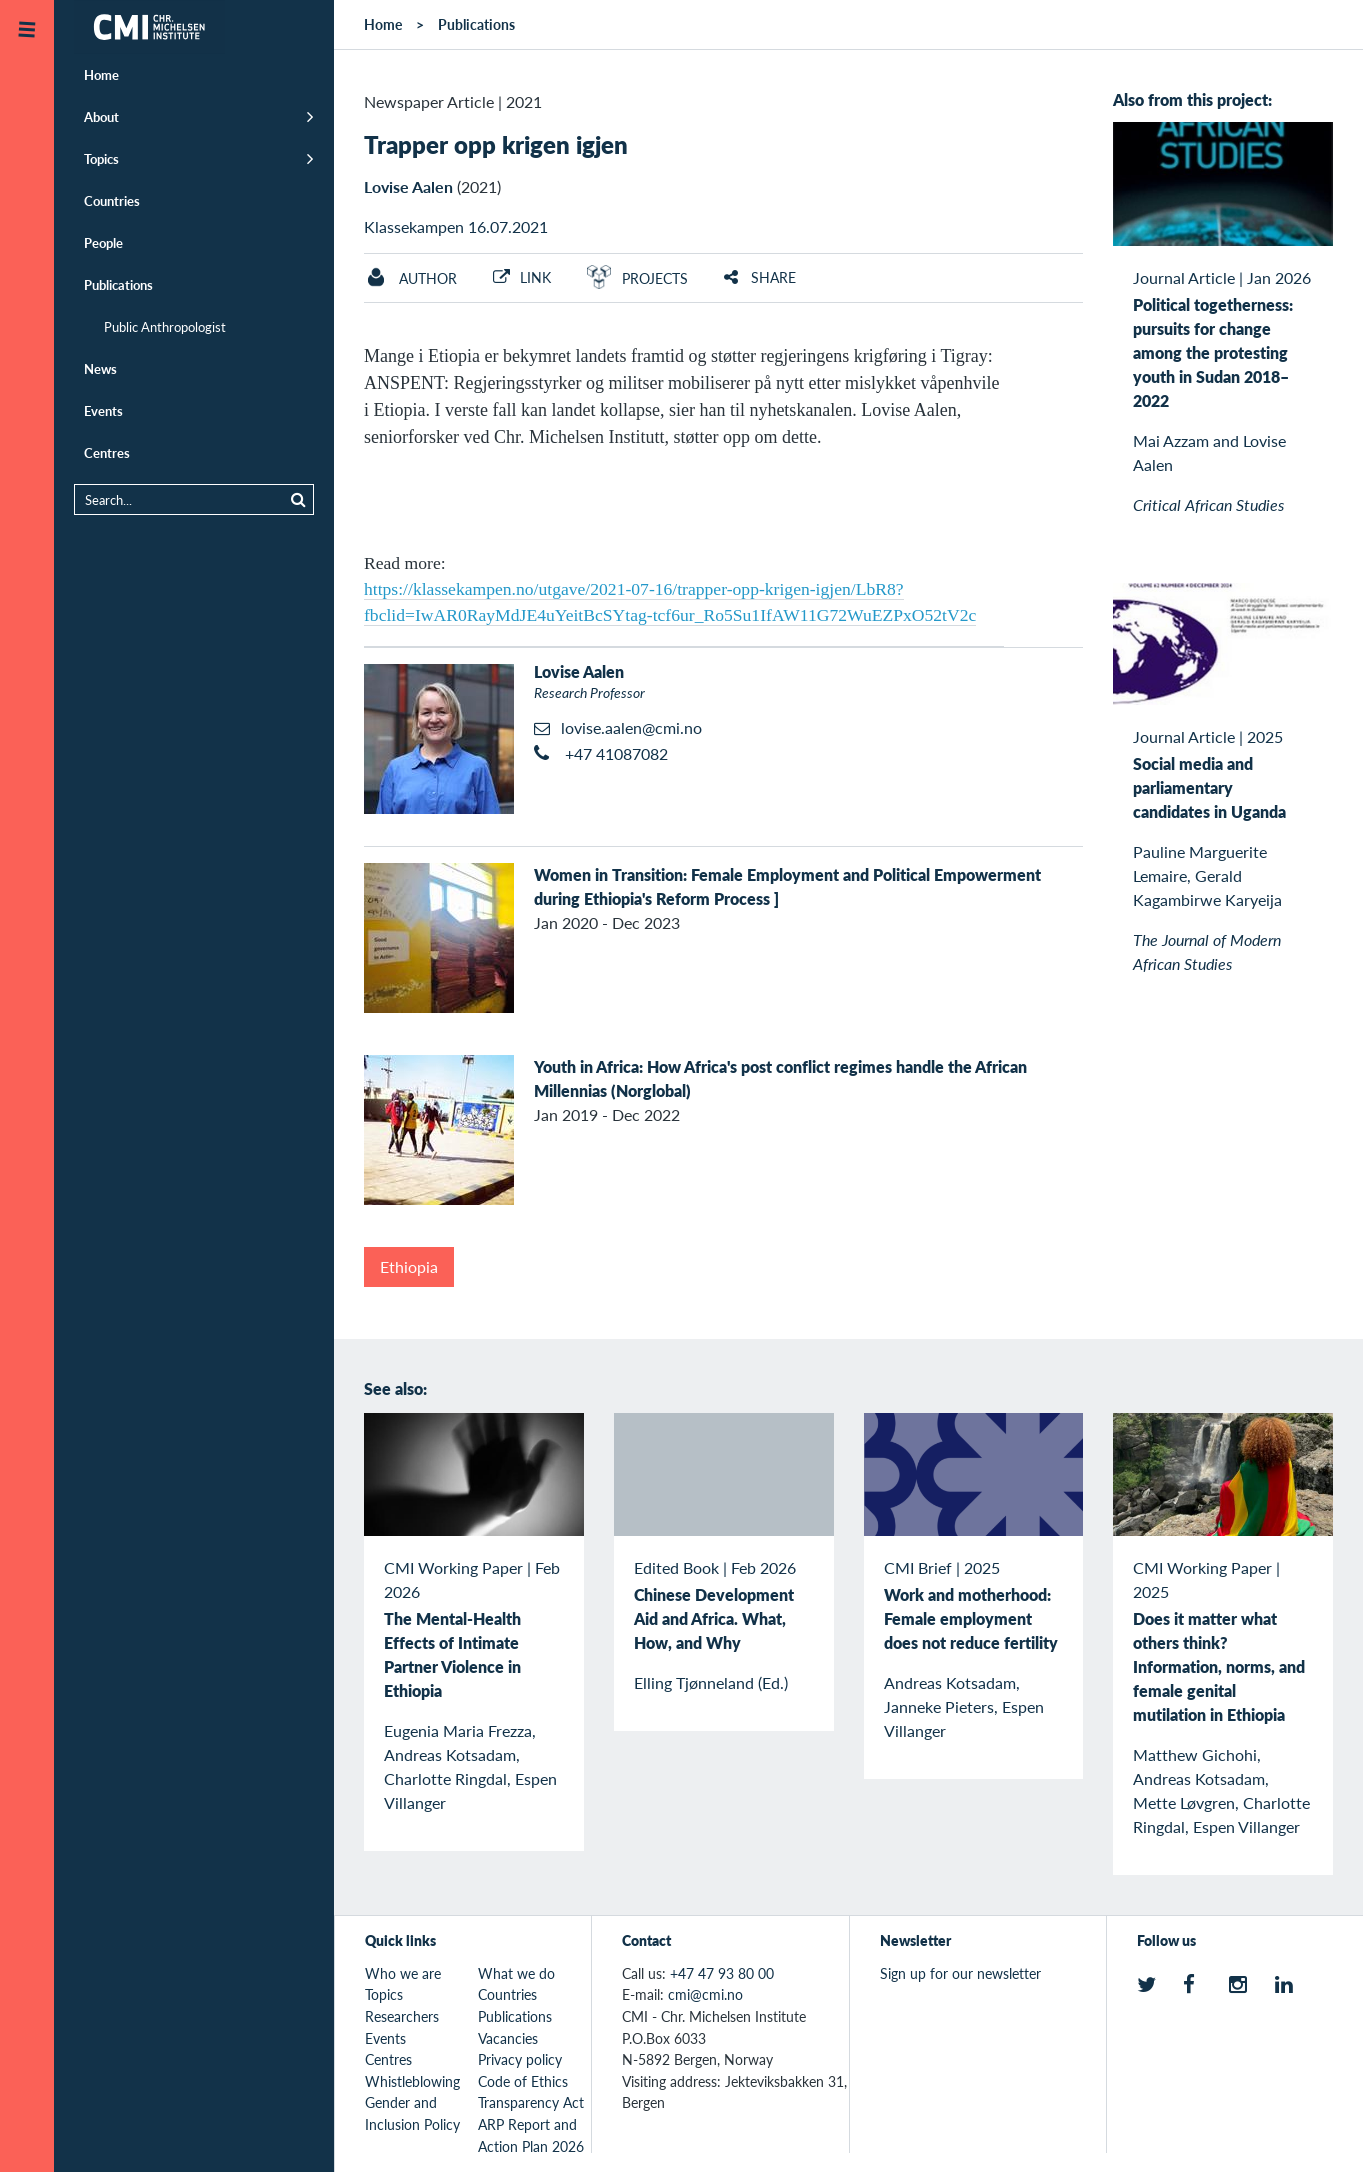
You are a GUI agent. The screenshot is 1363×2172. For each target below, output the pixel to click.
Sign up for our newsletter (960, 1973)
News (100, 368)
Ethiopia (409, 1266)
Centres (107, 452)
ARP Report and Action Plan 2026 (531, 2135)
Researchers (402, 2016)
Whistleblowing (412, 2081)
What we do (516, 1973)
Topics (101, 158)
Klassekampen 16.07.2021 (456, 226)
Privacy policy (520, 2059)
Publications (118, 284)
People (103, 242)
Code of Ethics (523, 2081)
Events (103, 410)
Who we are (403, 1973)
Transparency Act (531, 2102)
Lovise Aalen (408, 186)
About (101, 116)
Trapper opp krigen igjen (496, 144)
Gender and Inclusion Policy (412, 2113)
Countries (112, 200)
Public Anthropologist (165, 326)
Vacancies (508, 2038)
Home (101, 74)
